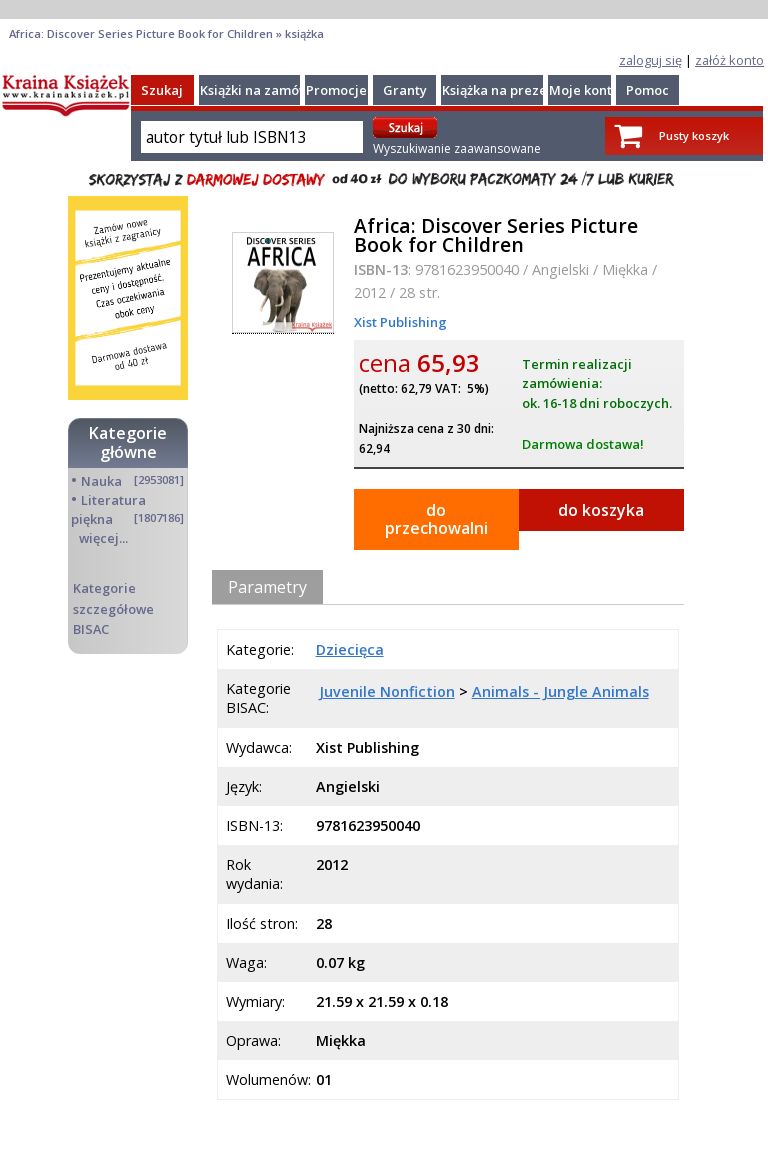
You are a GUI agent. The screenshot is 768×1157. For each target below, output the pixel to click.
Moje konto (584, 90)
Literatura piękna (108, 509)
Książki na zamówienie (270, 90)
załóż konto (729, 60)
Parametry (267, 587)
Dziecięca (350, 649)
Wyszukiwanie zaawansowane (457, 148)
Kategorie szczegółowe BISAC (113, 608)
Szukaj (162, 90)
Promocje (336, 90)
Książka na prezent (501, 90)
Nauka (101, 481)
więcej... (103, 538)
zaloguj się (650, 60)
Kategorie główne (128, 442)
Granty (405, 90)
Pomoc (647, 90)
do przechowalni (436, 519)
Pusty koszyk (694, 135)
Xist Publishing (400, 322)
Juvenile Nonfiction (387, 691)
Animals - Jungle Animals (560, 691)
